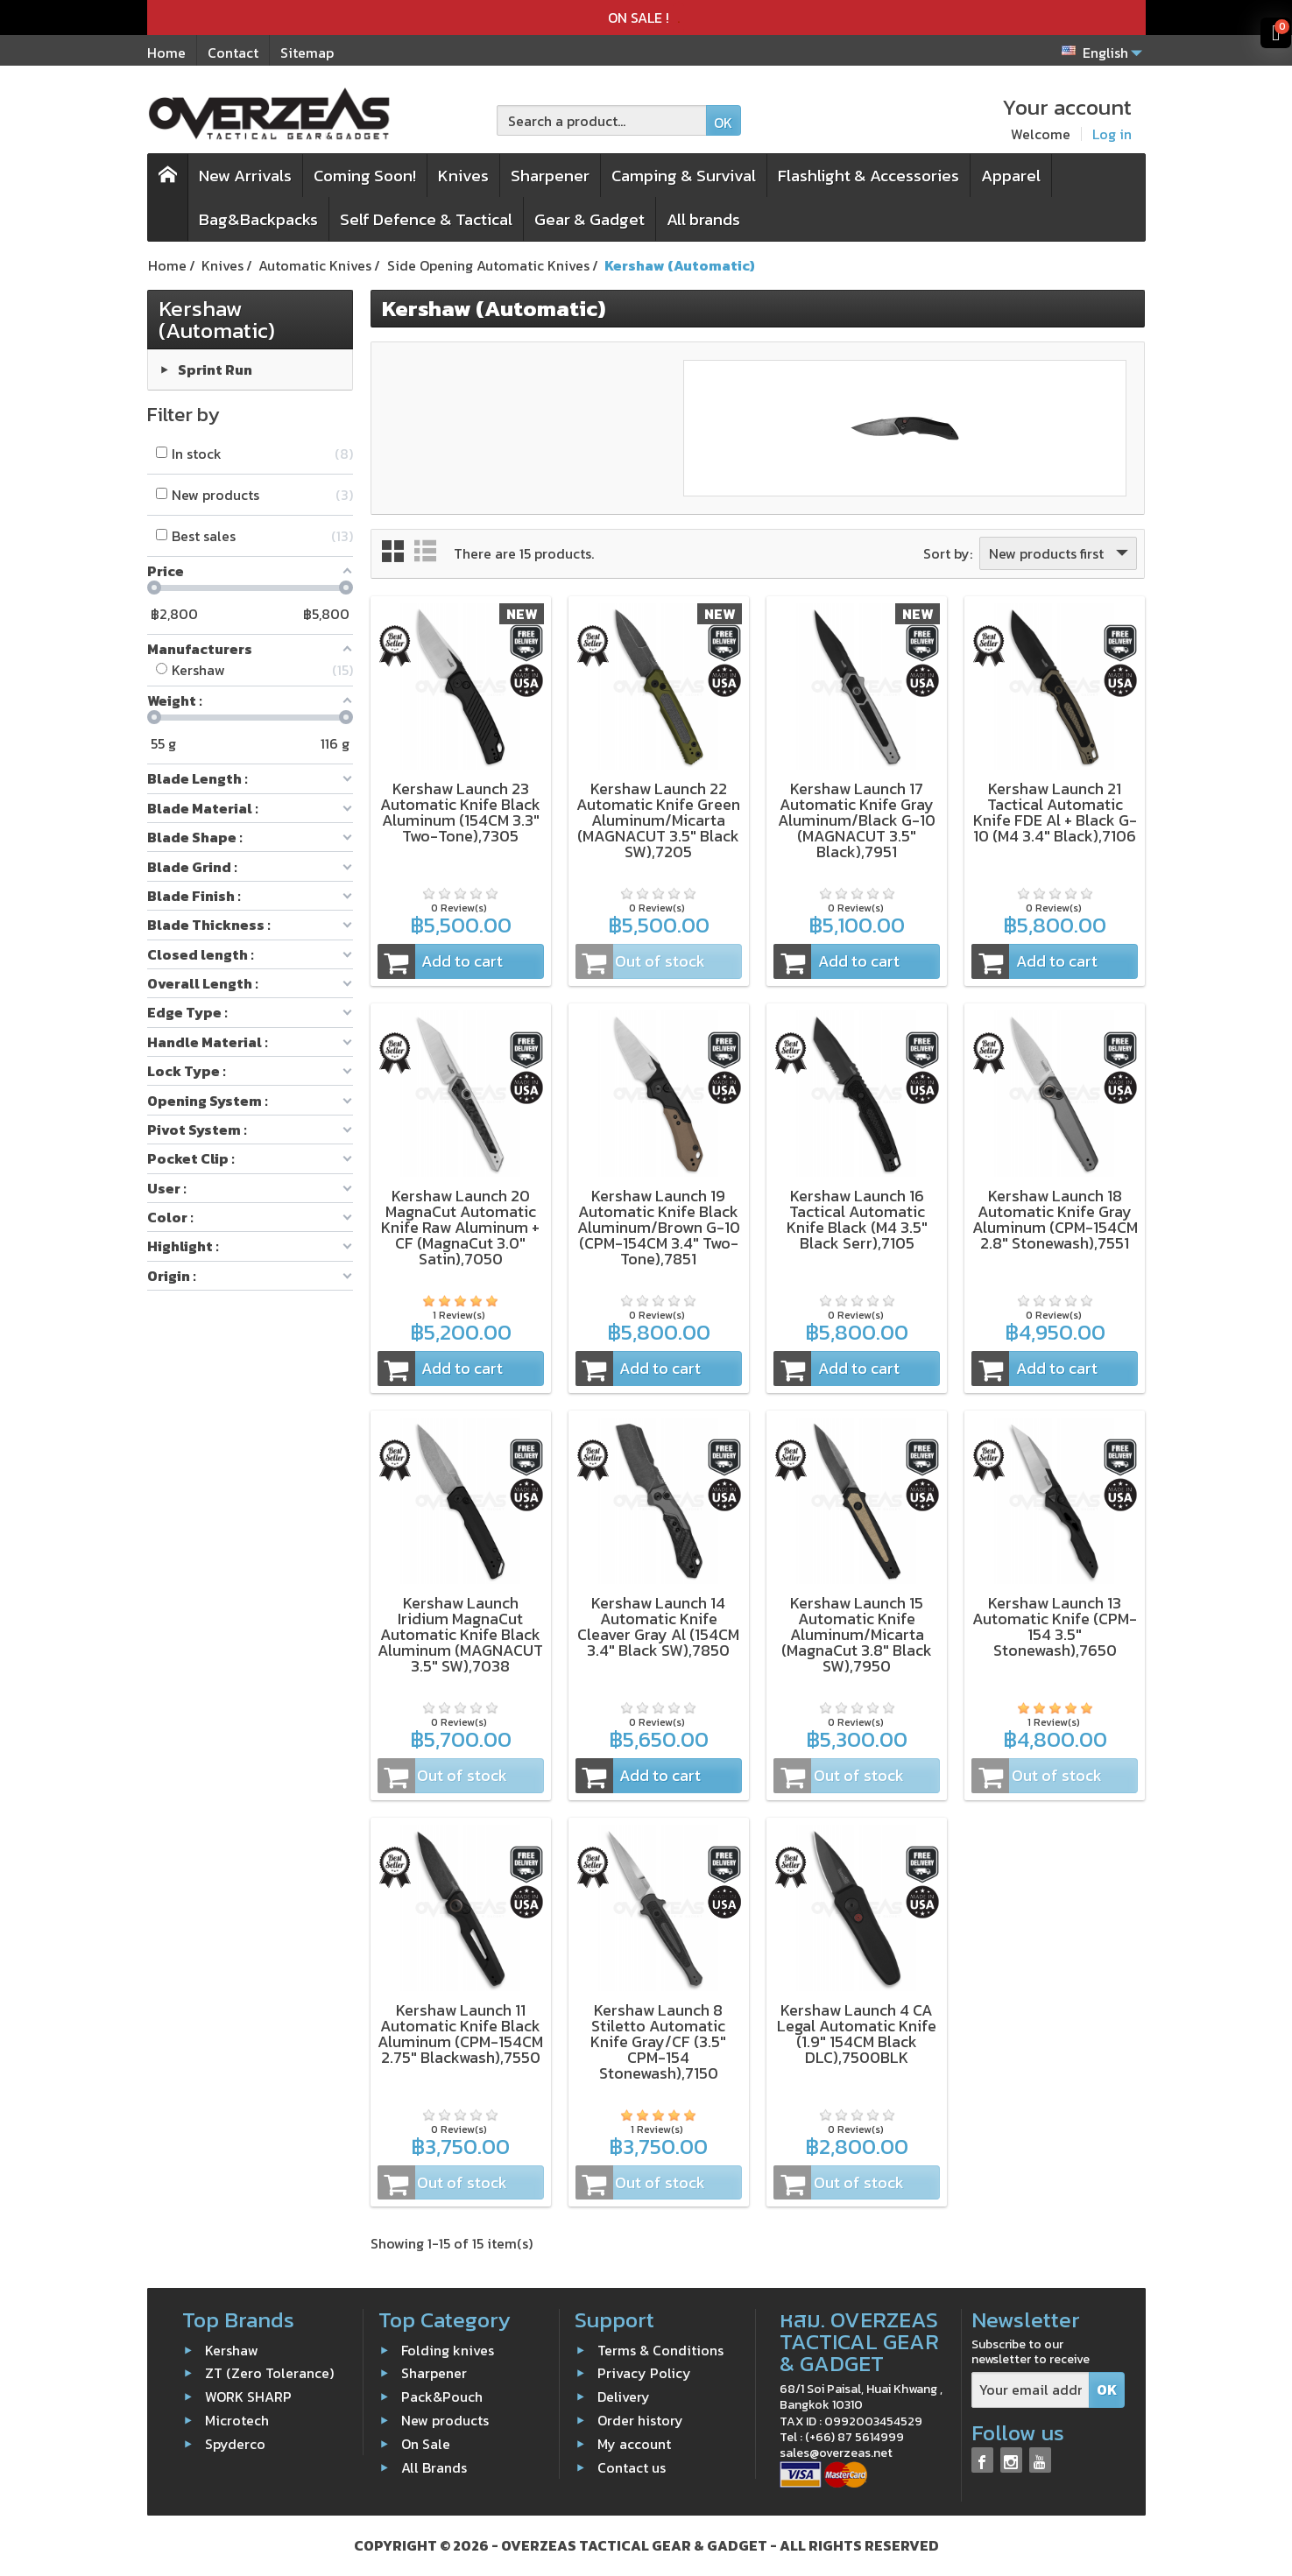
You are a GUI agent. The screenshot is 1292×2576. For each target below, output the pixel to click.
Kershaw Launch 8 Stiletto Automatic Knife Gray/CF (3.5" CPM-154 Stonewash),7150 (658, 2041)
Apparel (1011, 175)
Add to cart (441, 961)
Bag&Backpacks (258, 219)
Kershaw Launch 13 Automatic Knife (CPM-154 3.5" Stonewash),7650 (1054, 1626)
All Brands (434, 2466)
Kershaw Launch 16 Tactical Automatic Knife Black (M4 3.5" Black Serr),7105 (857, 1219)
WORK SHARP (248, 2396)
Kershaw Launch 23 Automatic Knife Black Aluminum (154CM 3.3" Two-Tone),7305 (460, 812)
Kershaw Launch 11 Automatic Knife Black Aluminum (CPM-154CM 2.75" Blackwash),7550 (460, 2033)
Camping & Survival (683, 175)
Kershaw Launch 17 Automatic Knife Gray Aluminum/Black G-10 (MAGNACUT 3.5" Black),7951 (856, 820)
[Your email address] (1030, 2390)
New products (445, 2420)
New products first (1060, 553)
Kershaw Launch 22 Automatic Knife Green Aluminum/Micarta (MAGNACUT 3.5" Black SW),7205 (658, 820)
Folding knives (447, 2349)
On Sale (425, 2443)
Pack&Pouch (442, 2396)
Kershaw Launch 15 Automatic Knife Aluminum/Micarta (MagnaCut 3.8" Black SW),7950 (856, 1634)
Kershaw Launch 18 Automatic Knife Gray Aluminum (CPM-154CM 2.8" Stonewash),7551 (1055, 1219)
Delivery (623, 2396)
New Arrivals (245, 175)
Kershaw (231, 2349)
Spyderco (235, 2443)
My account (634, 2443)
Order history (640, 2420)
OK (723, 122)
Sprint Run (215, 368)
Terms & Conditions (660, 2349)
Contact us (631, 2466)
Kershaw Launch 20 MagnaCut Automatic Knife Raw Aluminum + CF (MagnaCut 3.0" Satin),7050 (460, 1227)
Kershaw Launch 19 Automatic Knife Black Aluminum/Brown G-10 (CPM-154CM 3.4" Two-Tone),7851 (658, 1227)
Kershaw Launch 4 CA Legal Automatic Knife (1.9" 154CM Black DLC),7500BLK (856, 2033)
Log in (1112, 134)
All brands (703, 219)
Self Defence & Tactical (426, 219)
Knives (463, 175)
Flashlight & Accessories (868, 175)
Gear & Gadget (589, 219)
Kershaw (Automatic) (217, 319)
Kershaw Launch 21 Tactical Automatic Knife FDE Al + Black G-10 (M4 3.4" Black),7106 (1055, 812)
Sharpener (550, 175)
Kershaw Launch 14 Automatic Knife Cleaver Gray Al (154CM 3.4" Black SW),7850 (658, 1626)
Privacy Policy (644, 2372)
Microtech (237, 2420)
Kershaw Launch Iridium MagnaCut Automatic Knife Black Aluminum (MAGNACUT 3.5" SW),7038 (460, 1634)
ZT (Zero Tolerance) (269, 2372)
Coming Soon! (365, 175)
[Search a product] (602, 120)
